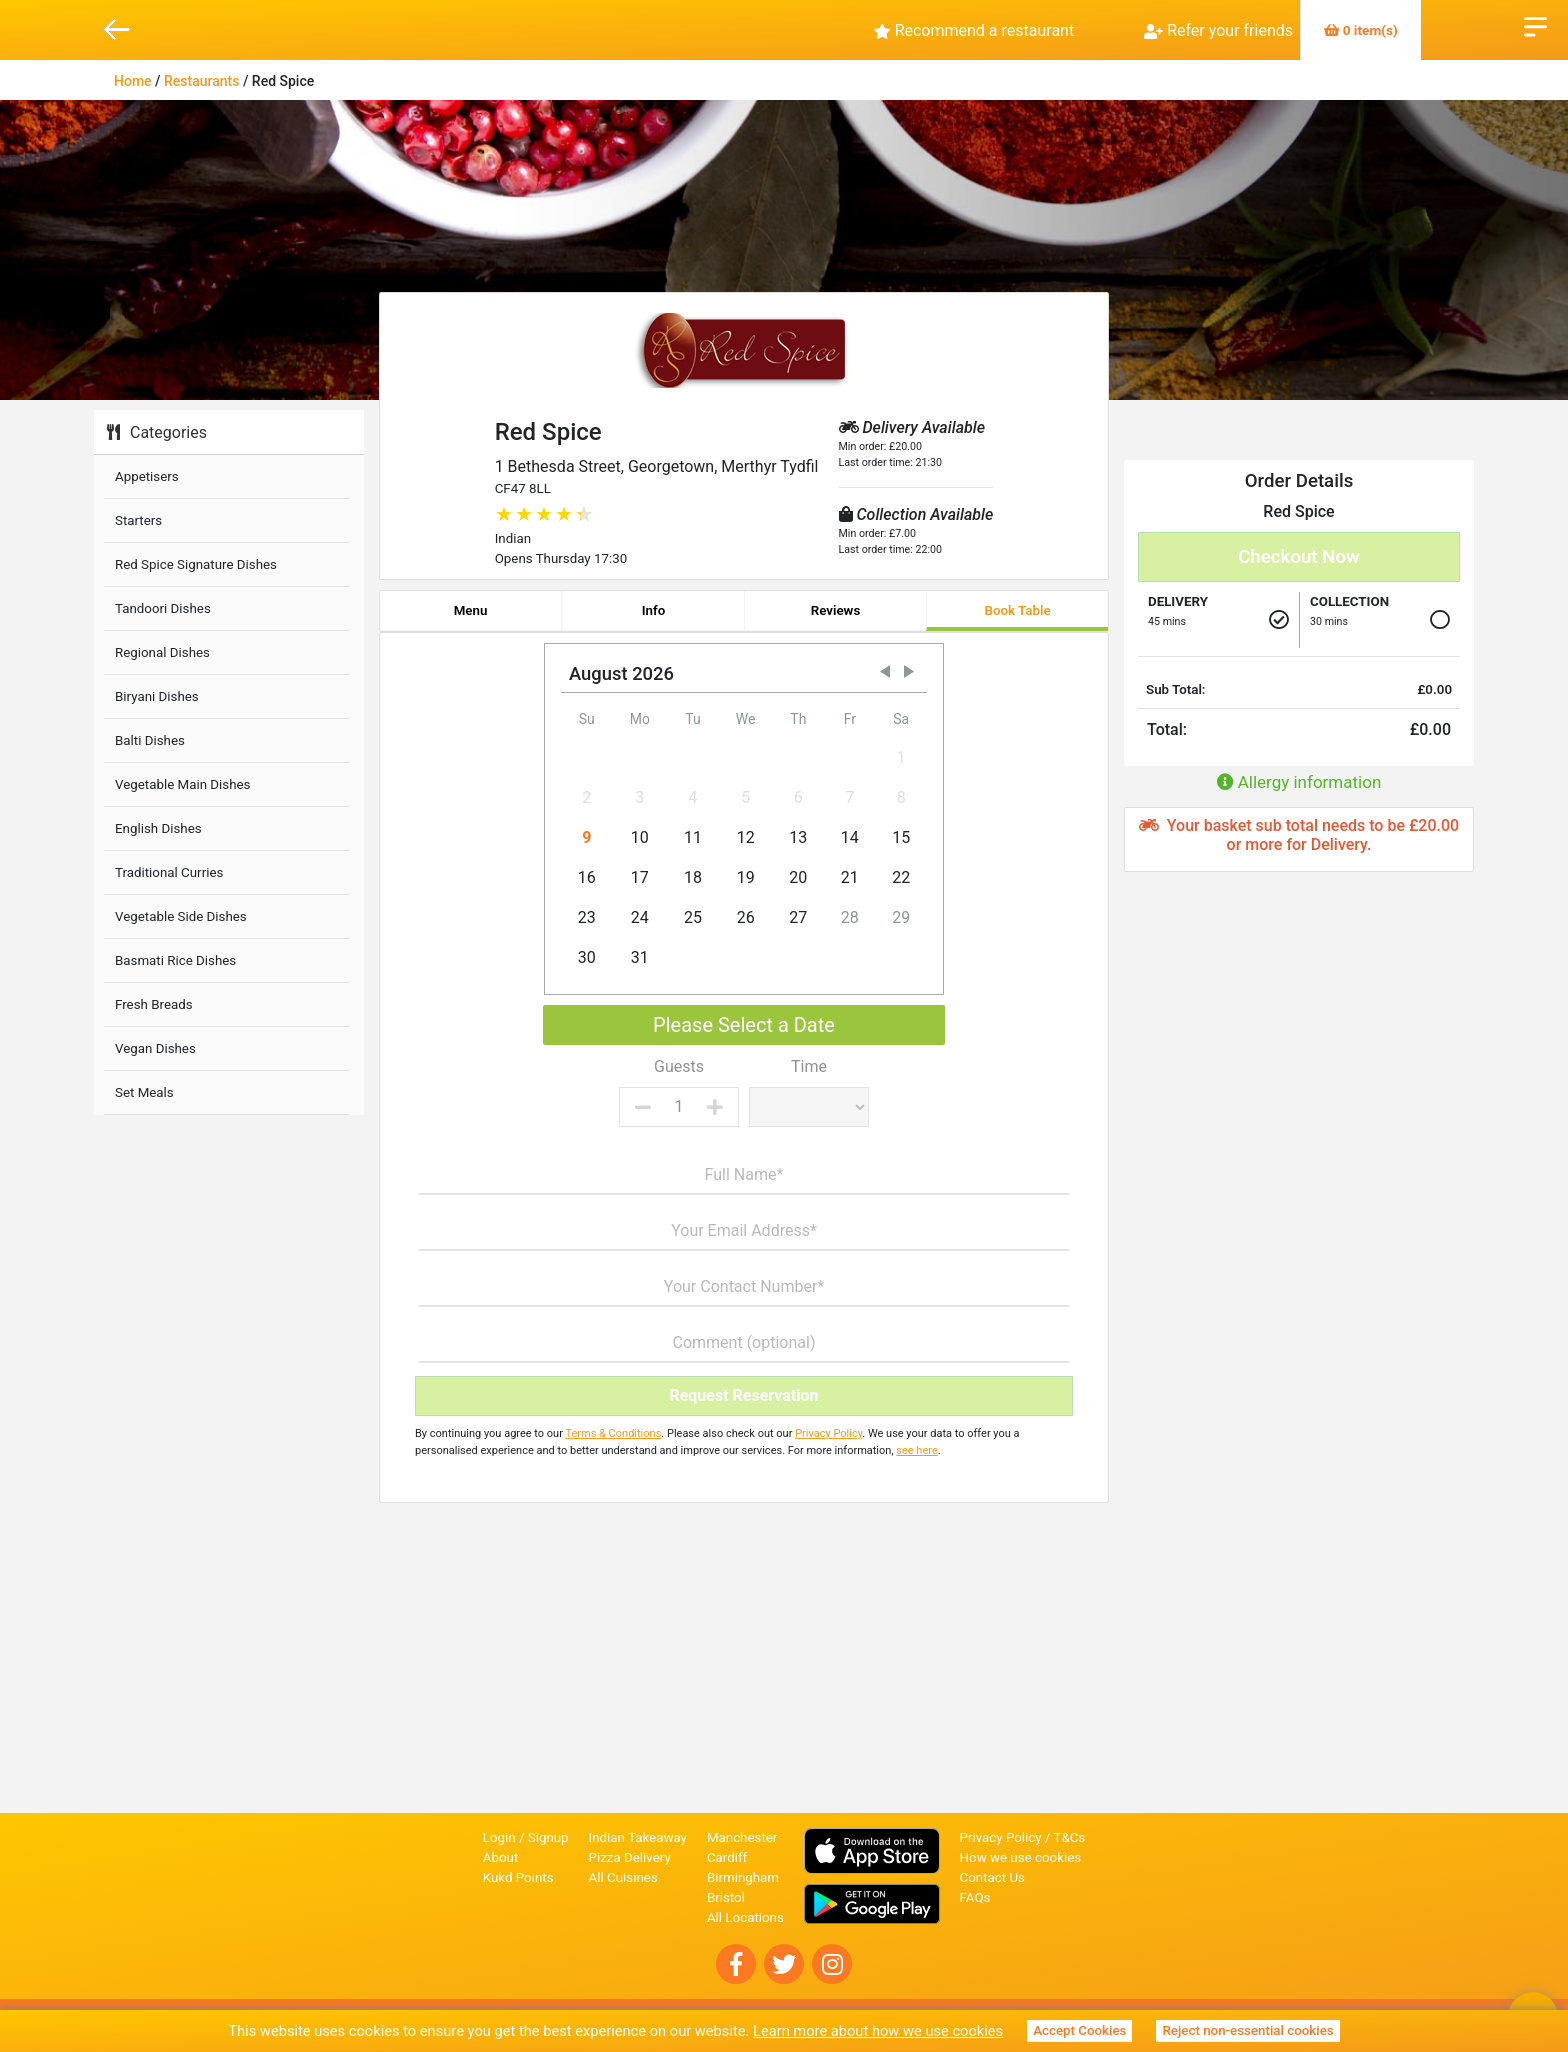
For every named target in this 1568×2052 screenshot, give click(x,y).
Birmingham (743, 1877)
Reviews (836, 610)
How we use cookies (1021, 1857)
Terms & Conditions (613, 1433)
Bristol (726, 1897)
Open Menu (1535, 25)
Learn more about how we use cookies (878, 2031)
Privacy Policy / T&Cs (1023, 1837)
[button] (885, 672)
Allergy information (1299, 782)
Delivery (1178, 601)
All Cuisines (623, 1877)
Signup (548, 1837)
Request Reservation (743, 1395)
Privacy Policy (828, 1433)
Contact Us (992, 1877)
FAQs (975, 1897)
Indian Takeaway (638, 1837)
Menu (471, 610)
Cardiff (727, 1857)
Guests (679, 1066)
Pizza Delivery (630, 1857)
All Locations (745, 1917)
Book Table (1017, 610)
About (501, 1857)
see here (916, 1450)
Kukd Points (518, 1877)
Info (654, 610)
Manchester (742, 1837)
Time (809, 1066)
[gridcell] (746, 758)
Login (499, 1837)
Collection (1349, 601)
